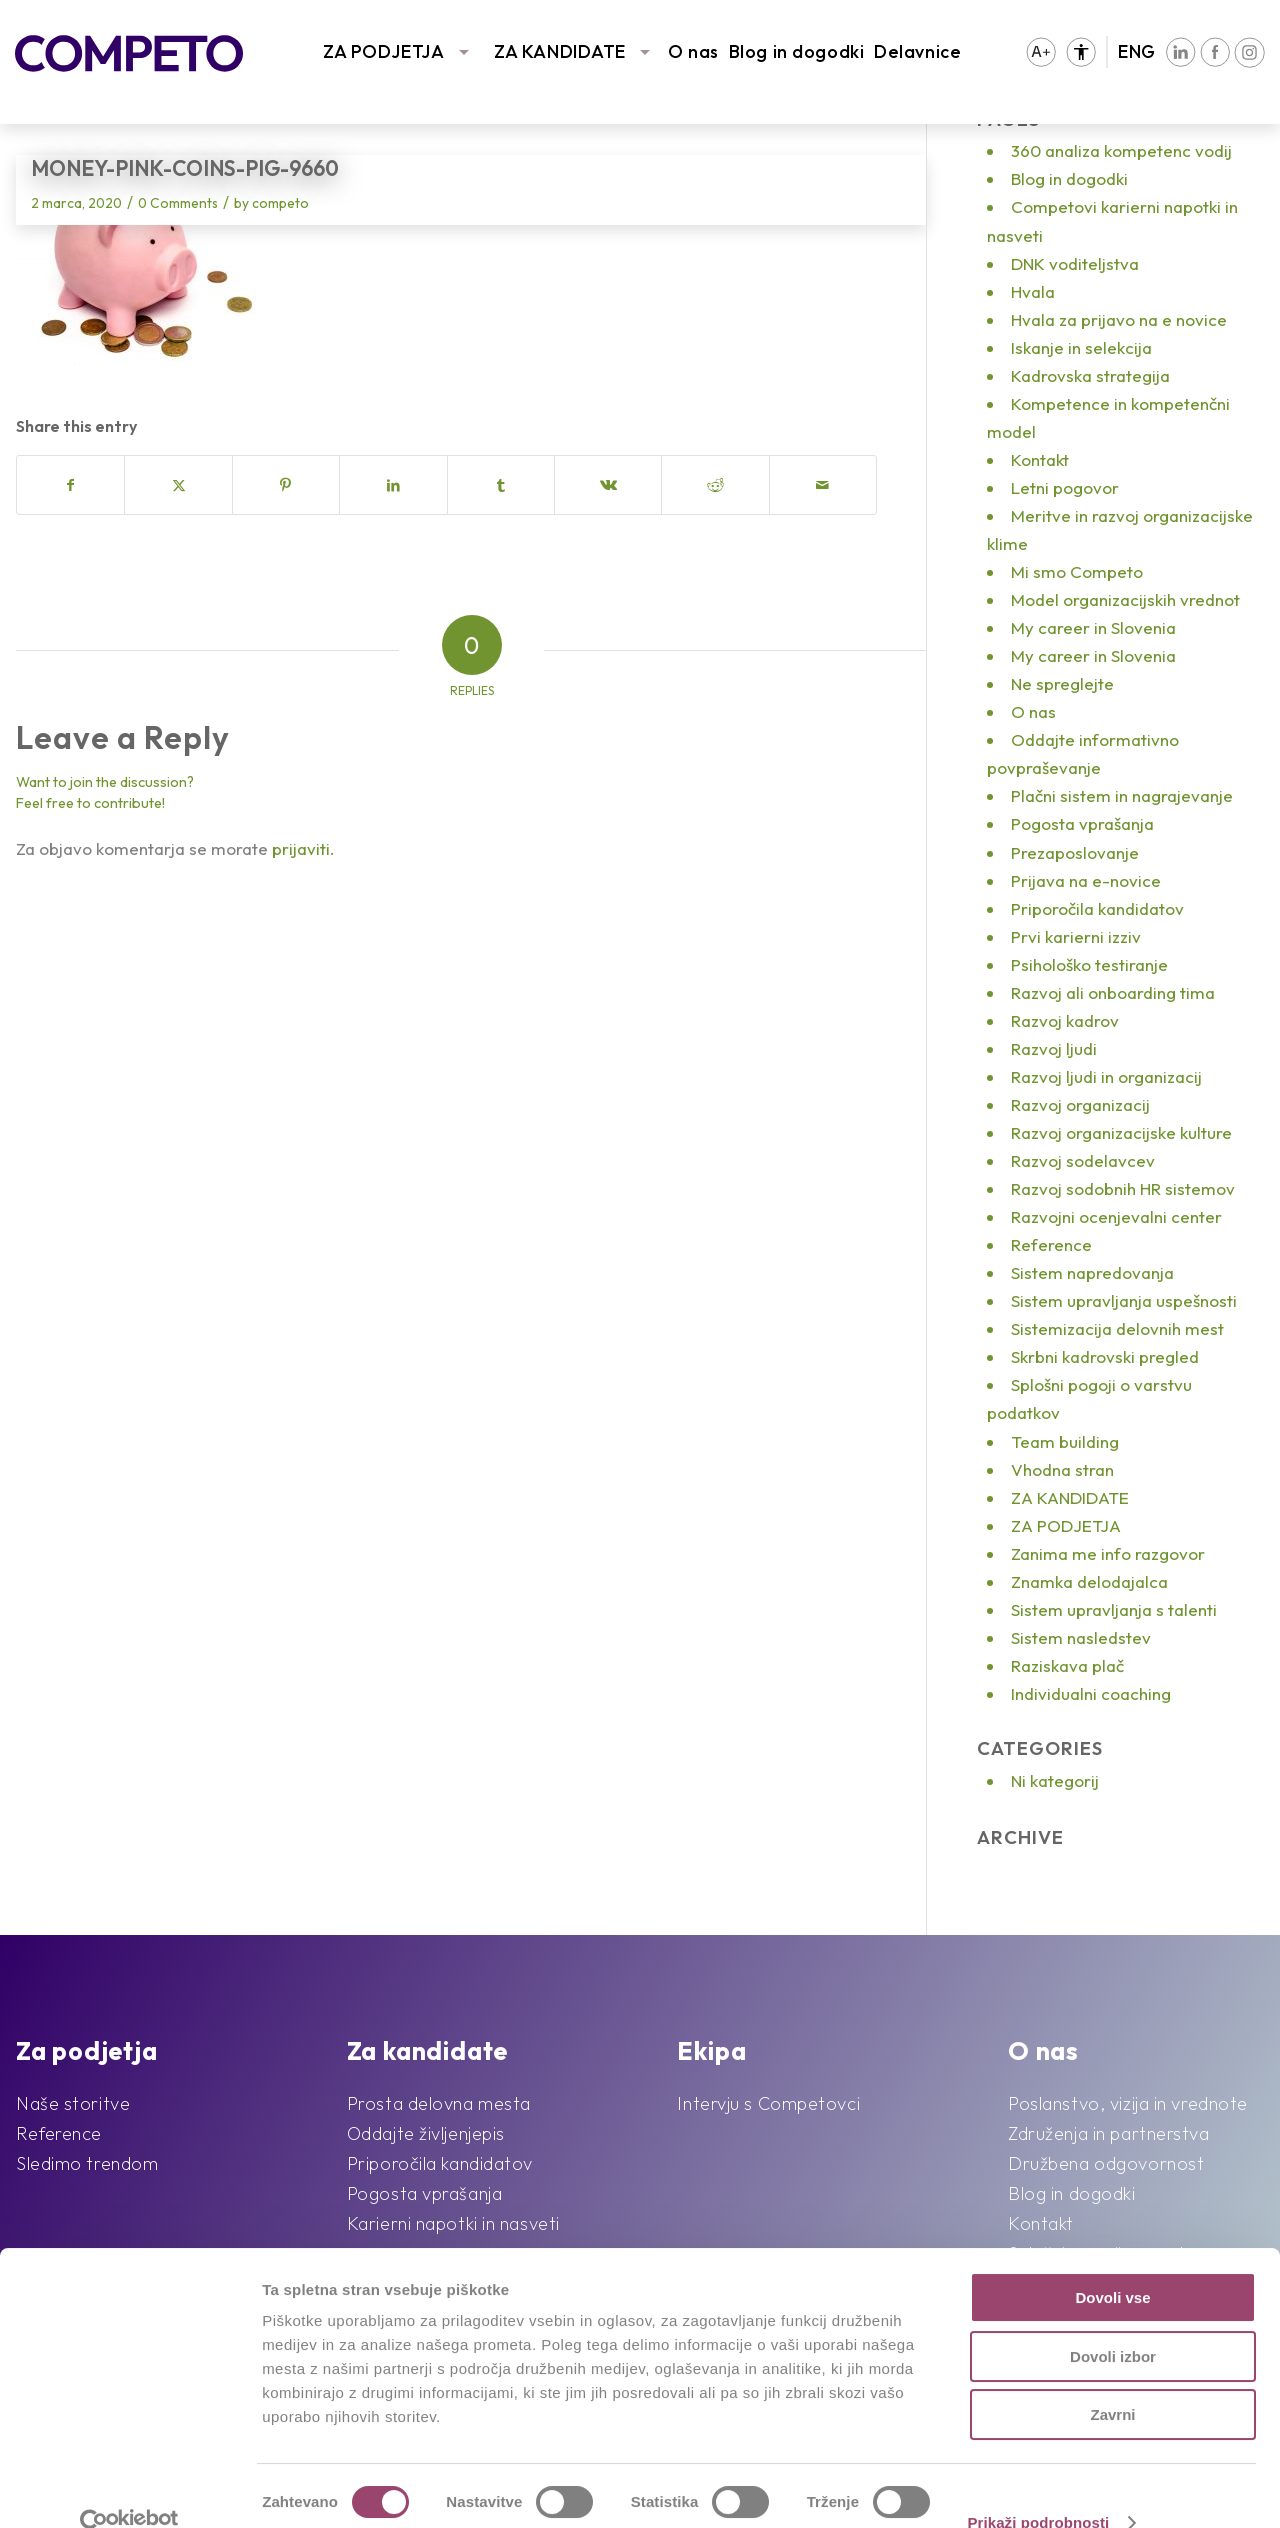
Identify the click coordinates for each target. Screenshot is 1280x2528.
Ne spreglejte (1062, 683)
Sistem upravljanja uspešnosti (1124, 1300)
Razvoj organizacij (1080, 1104)
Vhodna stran (1062, 1469)
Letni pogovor (1065, 487)
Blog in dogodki (796, 51)
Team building (1065, 1441)
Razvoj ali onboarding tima (1113, 992)
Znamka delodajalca (1089, 1581)
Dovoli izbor (1113, 2322)
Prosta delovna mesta (439, 2103)
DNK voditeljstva (1075, 263)
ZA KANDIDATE (560, 51)
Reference (1051, 1244)
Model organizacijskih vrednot (1125, 599)
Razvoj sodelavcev (1083, 1160)
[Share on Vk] (608, 485)
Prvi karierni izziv (1076, 936)
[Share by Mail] (823, 485)
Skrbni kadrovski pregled (1105, 1356)
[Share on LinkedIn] (393, 485)
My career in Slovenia (1093, 627)
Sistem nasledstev (1081, 1637)
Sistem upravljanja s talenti (1114, 1609)
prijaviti (301, 848)
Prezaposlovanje (1075, 852)
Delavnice (917, 51)
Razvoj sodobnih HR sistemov (1123, 1188)
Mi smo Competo (1077, 571)
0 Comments (178, 203)
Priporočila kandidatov (1097, 908)
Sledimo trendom (87, 2163)
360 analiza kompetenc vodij (1121, 150)
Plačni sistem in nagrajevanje (1122, 795)
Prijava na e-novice (1086, 880)
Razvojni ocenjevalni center (1116, 1216)
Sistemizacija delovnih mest (1117, 1328)
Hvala (1033, 291)
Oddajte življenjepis (426, 2133)
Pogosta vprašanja (1082, 823)
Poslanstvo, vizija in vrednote (1128, 2103)
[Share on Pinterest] (286, 485)
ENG (1137, 51)
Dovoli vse (1112, 2263)
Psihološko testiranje (1089, 964)
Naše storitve (73, 2103)
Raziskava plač (1067, 1665)
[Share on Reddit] (715, 485)
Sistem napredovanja (1092, 1272)
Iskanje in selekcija (1081, 347)
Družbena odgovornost (1106, 2163)
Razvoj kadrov (1065, 1020)
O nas (693, 51)
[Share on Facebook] (70, 485)
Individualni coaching (1091, 1693)
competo (280, 203)
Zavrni (1112, 2380)
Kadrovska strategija (1090, 375)
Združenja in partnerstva (1108, 2133)
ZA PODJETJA (383, 51)
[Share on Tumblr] (501, 485)
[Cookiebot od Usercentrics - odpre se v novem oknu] (129, 2489)
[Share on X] (178, 485)
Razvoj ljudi (1054, 1048)
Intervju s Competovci (768, 2103)
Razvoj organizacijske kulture (1121, 1132)
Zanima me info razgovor (1108, 1553)
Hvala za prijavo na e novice (1119, 319)
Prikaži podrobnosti (1038, 2488)
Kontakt (1040, 459)
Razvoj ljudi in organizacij (1106, 1076)
